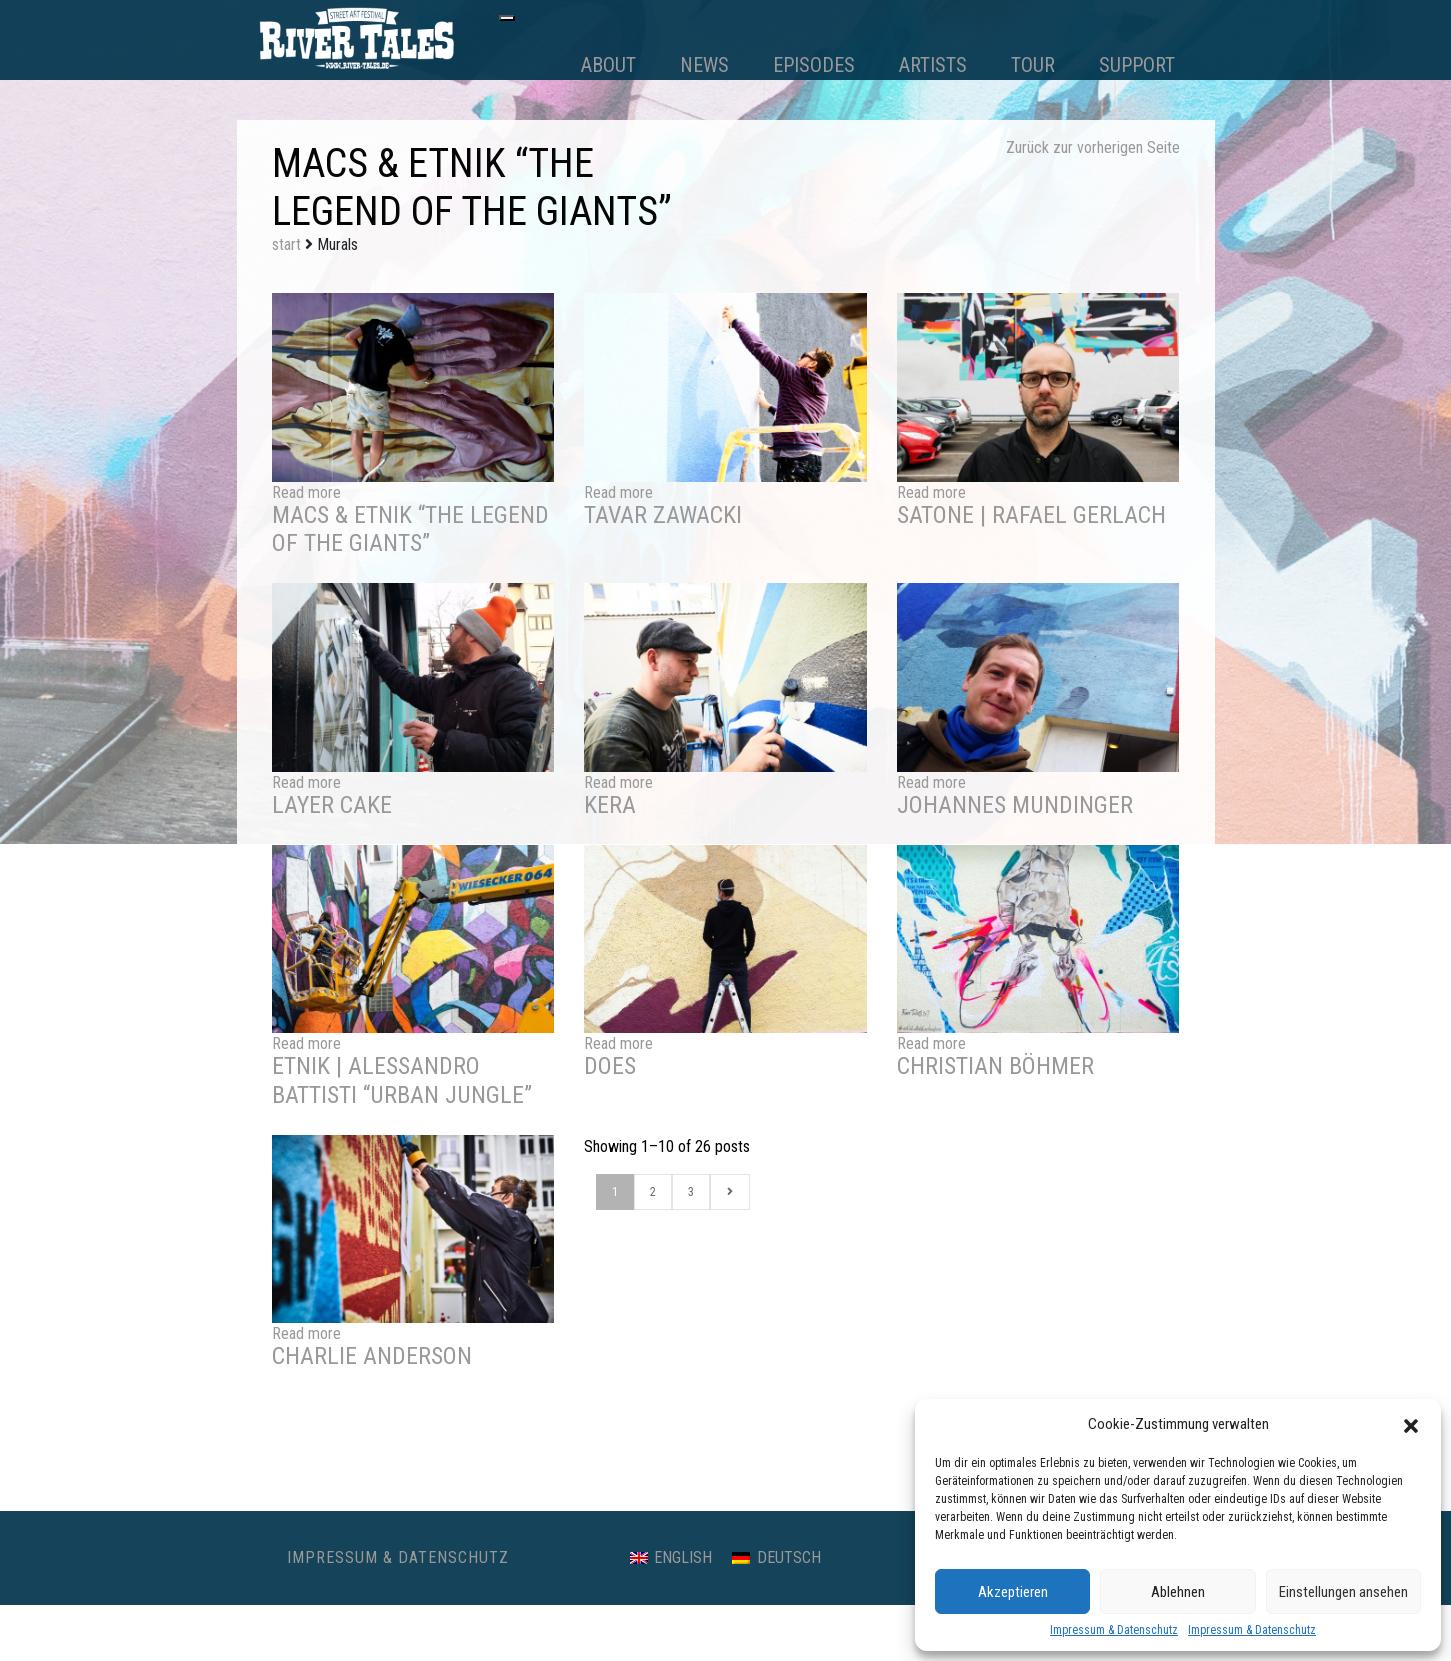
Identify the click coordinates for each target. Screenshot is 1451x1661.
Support (1137, 65)
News (704, 65)
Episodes (814, 65)
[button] (1411, 1424)
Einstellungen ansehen (1343, 1592)
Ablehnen (1178, 1592)
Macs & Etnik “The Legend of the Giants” (410, 529)
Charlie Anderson (372, 1356)
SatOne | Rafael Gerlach (1031, 515)
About (608, 65)
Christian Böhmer (995, 1066)
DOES (610, 1066)
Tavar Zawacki (663, 515)
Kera (610, 805)
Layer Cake (332, 805)
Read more (306, 492)
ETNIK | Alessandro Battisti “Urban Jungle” (402, 1080)
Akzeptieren (1013, 1592)
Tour (1033, 65)
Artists (933, 65)
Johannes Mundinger (1015, 805)
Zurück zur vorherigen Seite (1093, 147)
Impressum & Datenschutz (1114, 1630)
